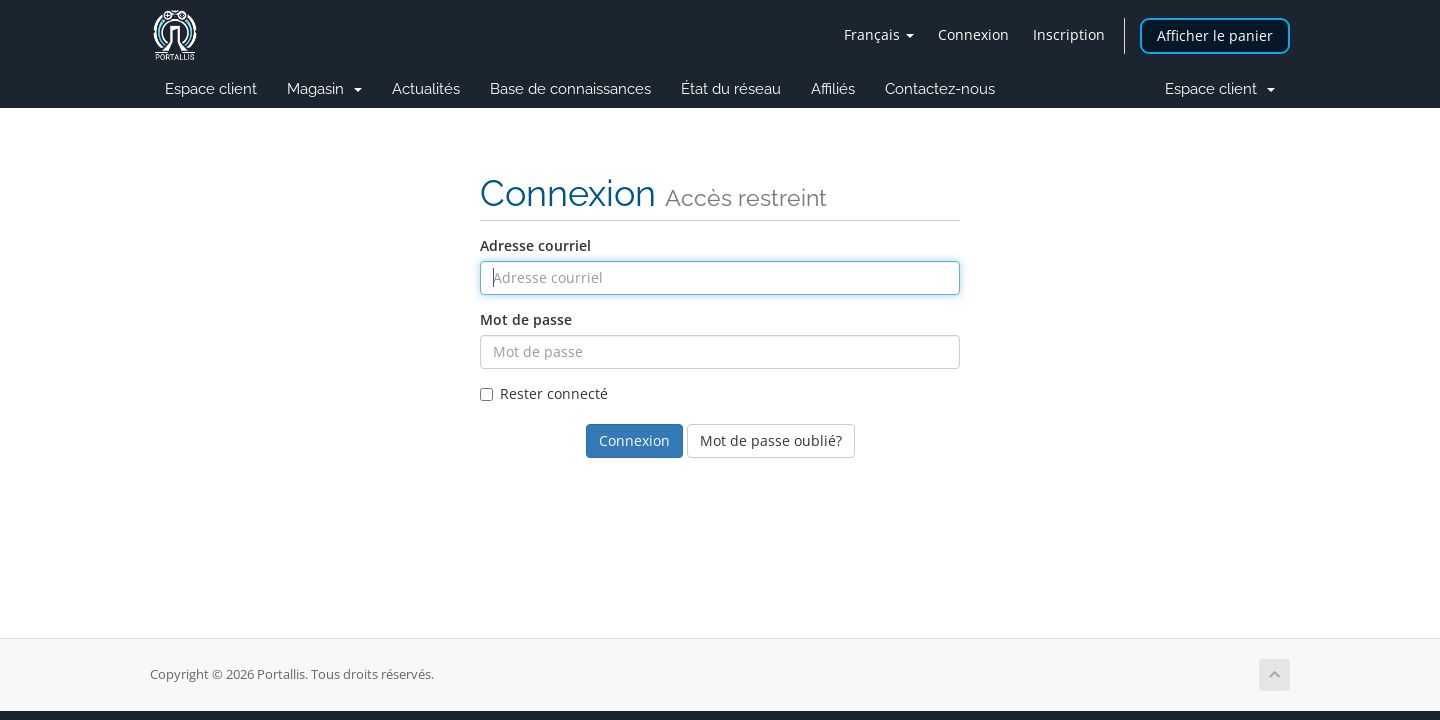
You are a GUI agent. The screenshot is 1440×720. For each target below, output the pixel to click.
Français (879, 34)
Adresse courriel (535, 245)
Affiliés (833, 89)
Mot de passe (526, 319)
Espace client (211, 89)
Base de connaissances (570, 89)
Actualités (426, 89)
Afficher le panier (1215, 35)
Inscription (1069, 34)
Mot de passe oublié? (771, 440)
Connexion (973, 34)
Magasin (324, 89)
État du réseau (731, 89)
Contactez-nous (940, 89)
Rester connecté (544, 393)
